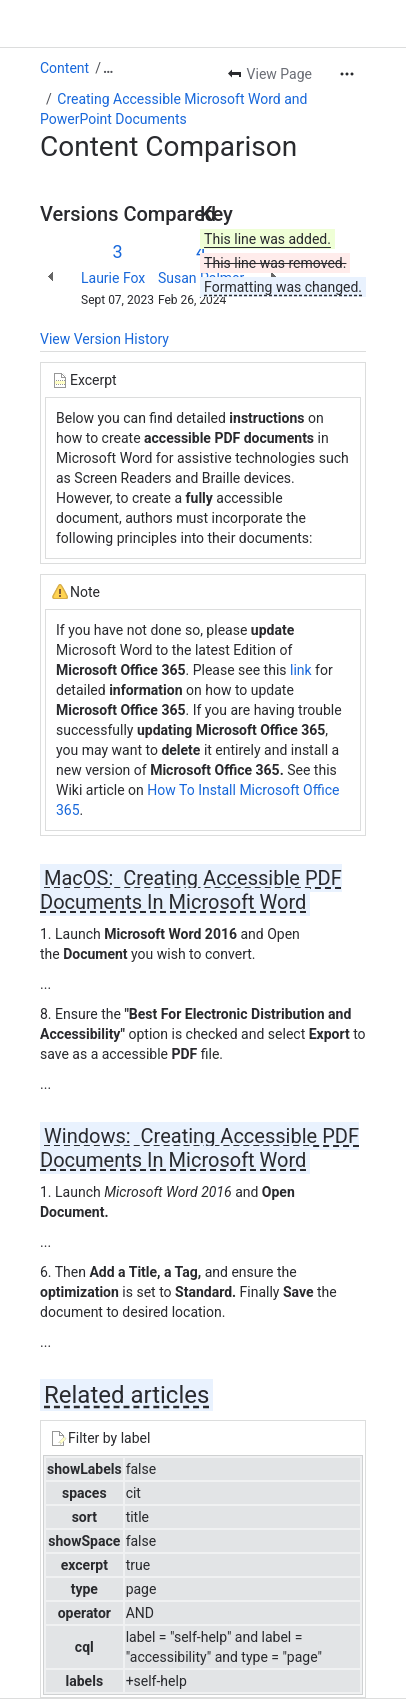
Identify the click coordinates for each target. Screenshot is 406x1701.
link (299, 670)
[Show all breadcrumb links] (108, 68)
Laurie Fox (113, 278)
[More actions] (347, 74)
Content (64, 68)
